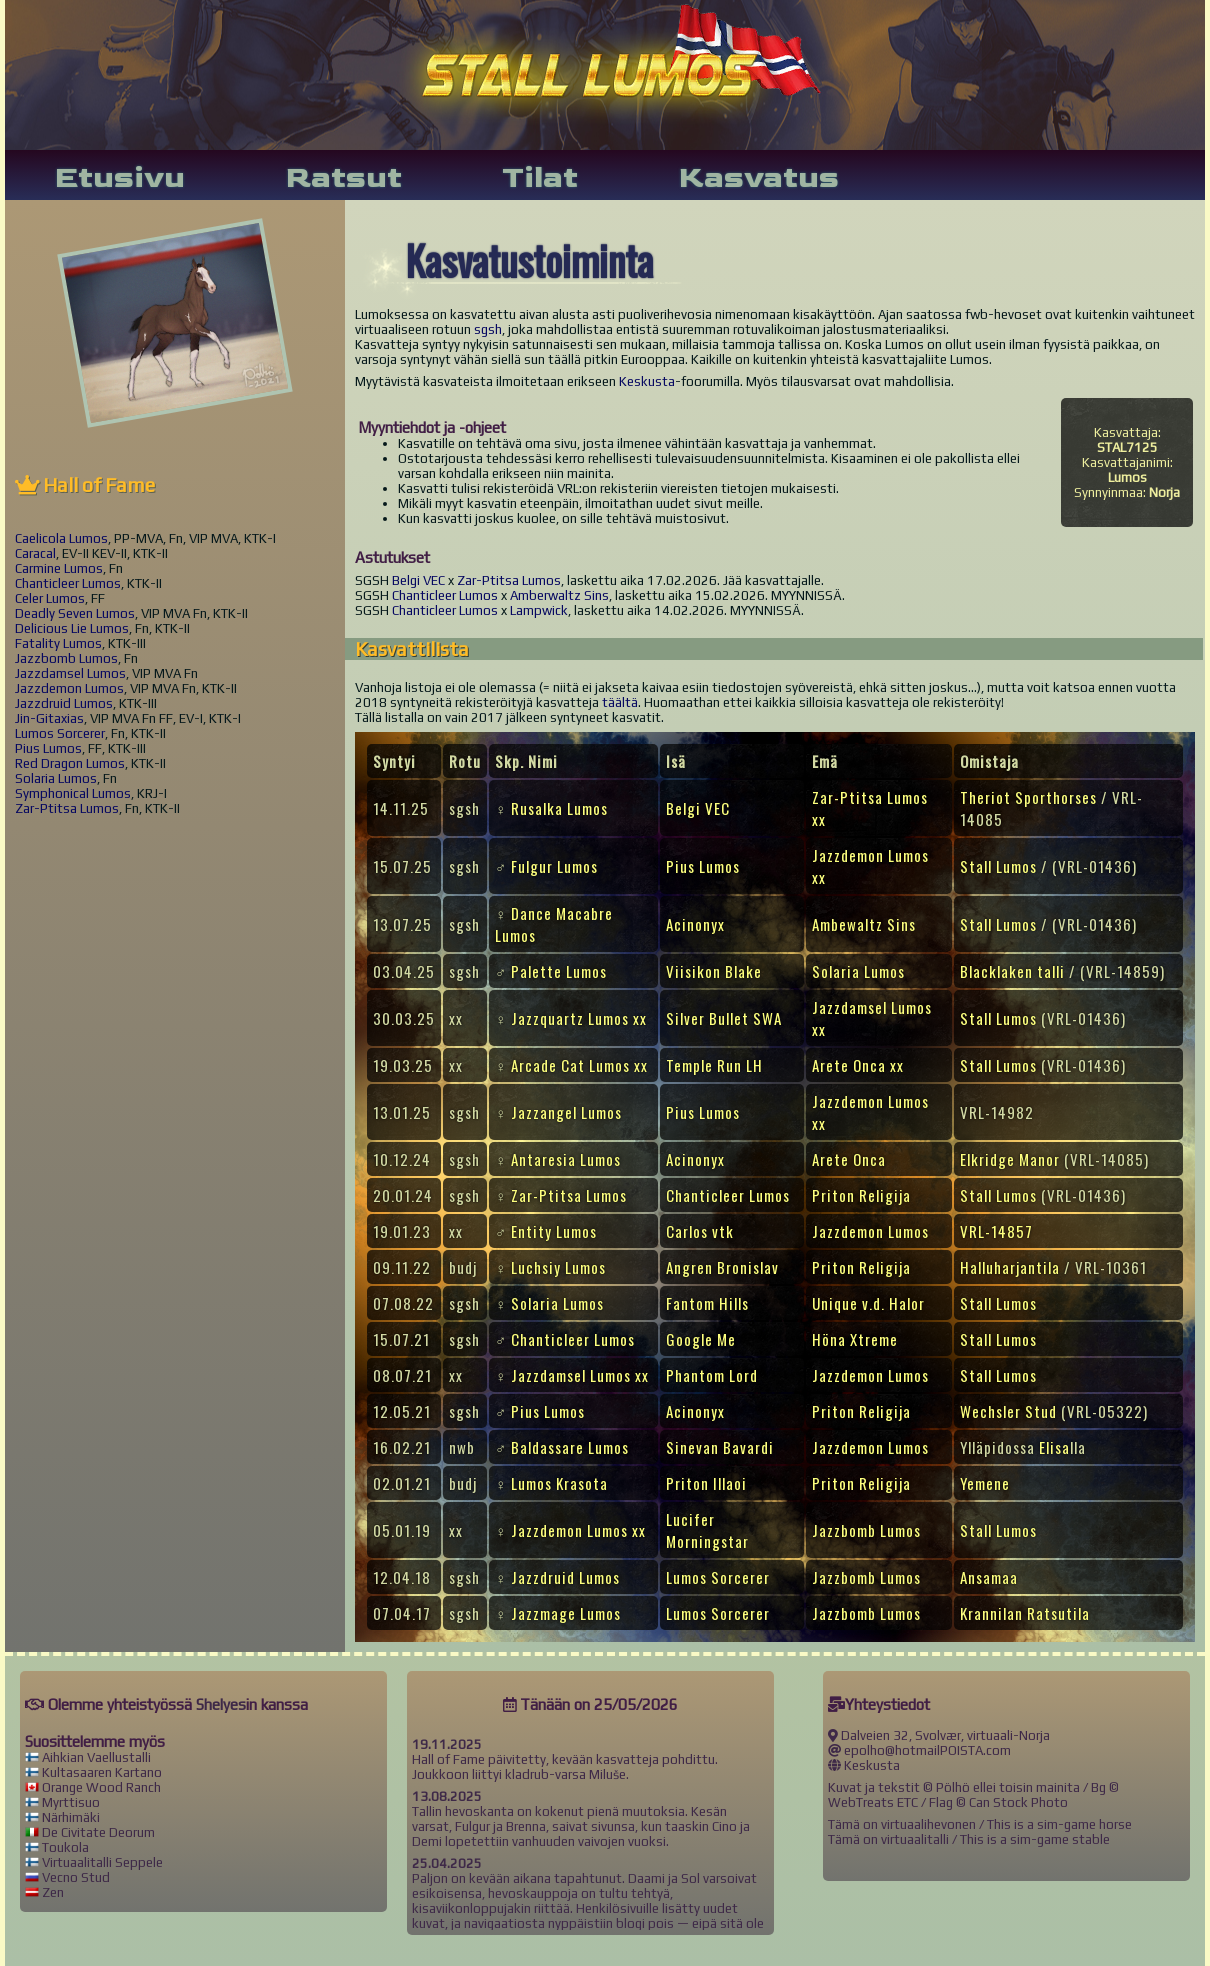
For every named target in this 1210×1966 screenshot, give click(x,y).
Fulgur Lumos (554, 866)
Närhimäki (71, 1817)
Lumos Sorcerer (60, 733)
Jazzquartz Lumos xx (579, 1018)
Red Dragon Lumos (70, 763)
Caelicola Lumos (61, 538)
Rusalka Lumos (559, 808)
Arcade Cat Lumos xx (579, 1065)
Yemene (985, 1483)
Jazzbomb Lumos (66, 658)
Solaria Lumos (56, 778)
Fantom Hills (707, 1303)
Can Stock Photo (1018, 1802)
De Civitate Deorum (98, 1832)
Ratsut (343, 178)
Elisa (1054, 1447)
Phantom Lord (712, 1375)
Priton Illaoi (706, 1483)
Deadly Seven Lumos (75, 613)
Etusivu (120, 178)
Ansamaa (989, 1577)
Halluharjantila (1010, 1267)
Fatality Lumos (58, 643)
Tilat (540, 178)
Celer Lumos (50, 598)
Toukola (65, 1847)
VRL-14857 (996, 1231)
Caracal (35, 553)
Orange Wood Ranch (101, 1787)
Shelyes (221, 1704)
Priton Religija (861, 1195)
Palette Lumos (559, 971)
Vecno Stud (76, 1877)
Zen (53, 1892)
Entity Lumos (554, 1231)
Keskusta (647, 381)
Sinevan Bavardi (720, 1447)
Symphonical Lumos (73, 793)
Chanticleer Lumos (68, 583)
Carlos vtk (700, 1231)
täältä (620, 702)
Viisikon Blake (714, 971)
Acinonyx (695, 924)
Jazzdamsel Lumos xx (580, 1375)
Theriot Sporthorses (1028, 797)
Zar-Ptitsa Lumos (67, 808)
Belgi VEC (418, 580)
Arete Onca (849, 1159)
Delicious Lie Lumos (72, 628)
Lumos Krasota (559, 1483)
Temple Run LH (714, 1065)
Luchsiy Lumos (558, 1267)
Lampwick (539, 610)
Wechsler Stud (1008, 1411)
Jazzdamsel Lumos (70, 673)
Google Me (701, 1339)
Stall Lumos (998, 866)
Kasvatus (758, 178)
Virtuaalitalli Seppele (102, 1862)
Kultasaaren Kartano (102, 1772)
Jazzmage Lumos (566, 1613)
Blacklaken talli (1012, 971)
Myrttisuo (71, 1802)
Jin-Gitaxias (49, 718)
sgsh (488, 329)
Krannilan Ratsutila (1025, 1613)
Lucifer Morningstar (707, 1530)
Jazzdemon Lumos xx (578, 1530)
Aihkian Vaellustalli (96, 1757)
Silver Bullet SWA (724, 1018)
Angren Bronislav (722, 1267)
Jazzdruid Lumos (64, 703)
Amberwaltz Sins (559, 595)
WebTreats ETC (873, 1802)
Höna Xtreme (855, 1339)
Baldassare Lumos (570, 1447)
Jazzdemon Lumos (69, 688)
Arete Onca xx (858, 1065)
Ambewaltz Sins (864, 924)
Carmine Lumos (59, 568)
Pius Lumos (48, 748)
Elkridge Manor (1010, 1159)
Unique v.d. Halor (868, 1303)
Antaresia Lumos (566, 1159)
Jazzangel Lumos (566, 1112)
